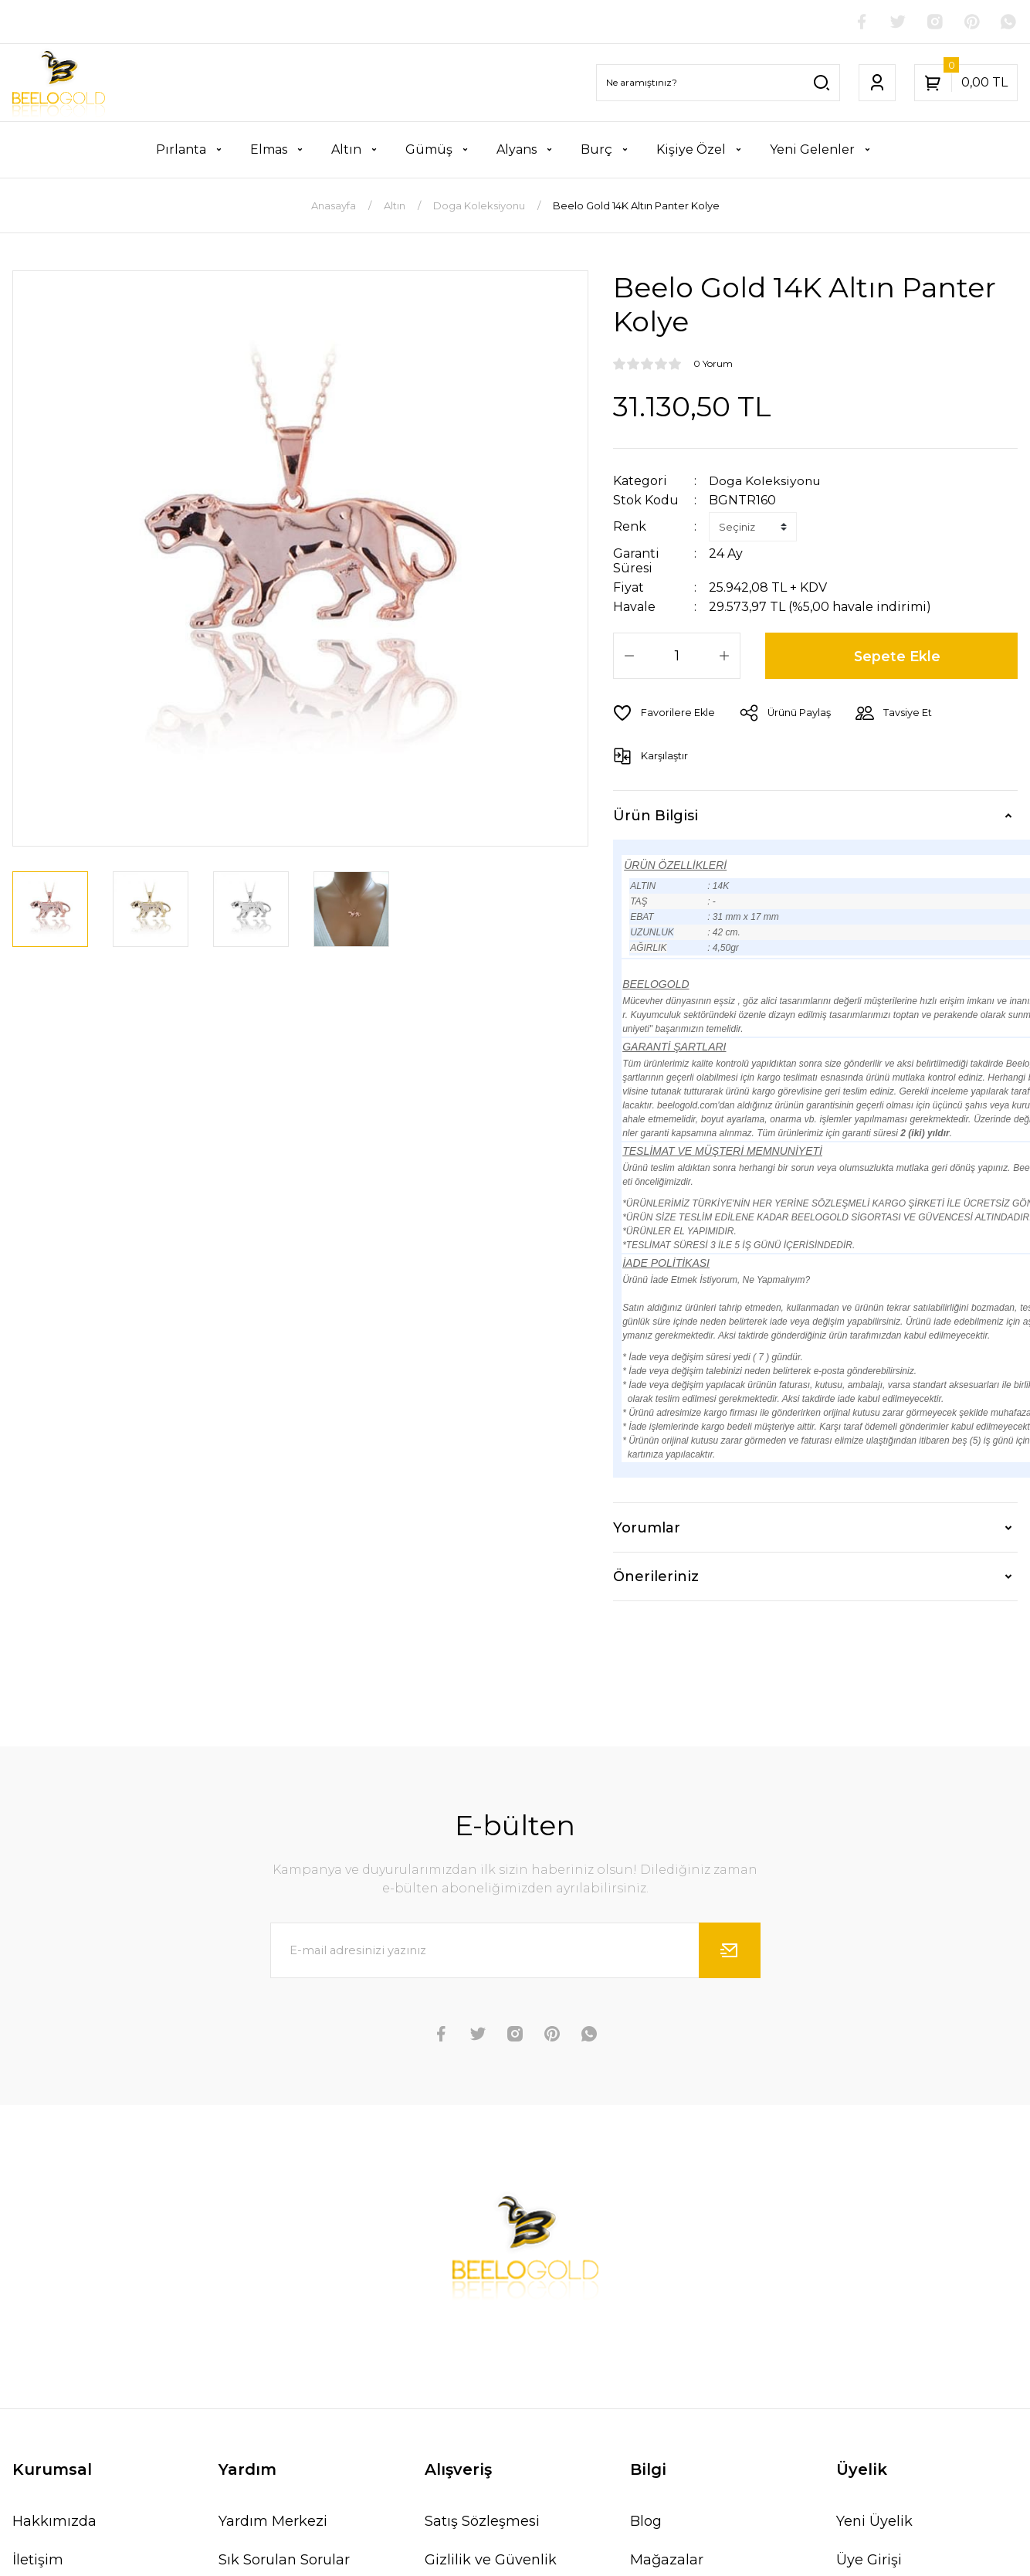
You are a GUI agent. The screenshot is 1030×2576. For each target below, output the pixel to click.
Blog (646, 2521)
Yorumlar (646, 1527)
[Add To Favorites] (664, 713)
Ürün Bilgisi (655, 814)
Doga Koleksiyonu (765, 480)
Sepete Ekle (897, 655)
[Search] (718, 82)
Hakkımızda (54, 2521)
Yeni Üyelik (874, 2521)
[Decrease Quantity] (629, 655)
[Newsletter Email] (515, 1950)
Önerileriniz (656, 1576)
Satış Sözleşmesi (482, 2521)
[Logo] (58, 82)
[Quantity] (677, 655)
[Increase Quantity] (724, 655)
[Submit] (730, 1950)
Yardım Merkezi (273, 2521)
